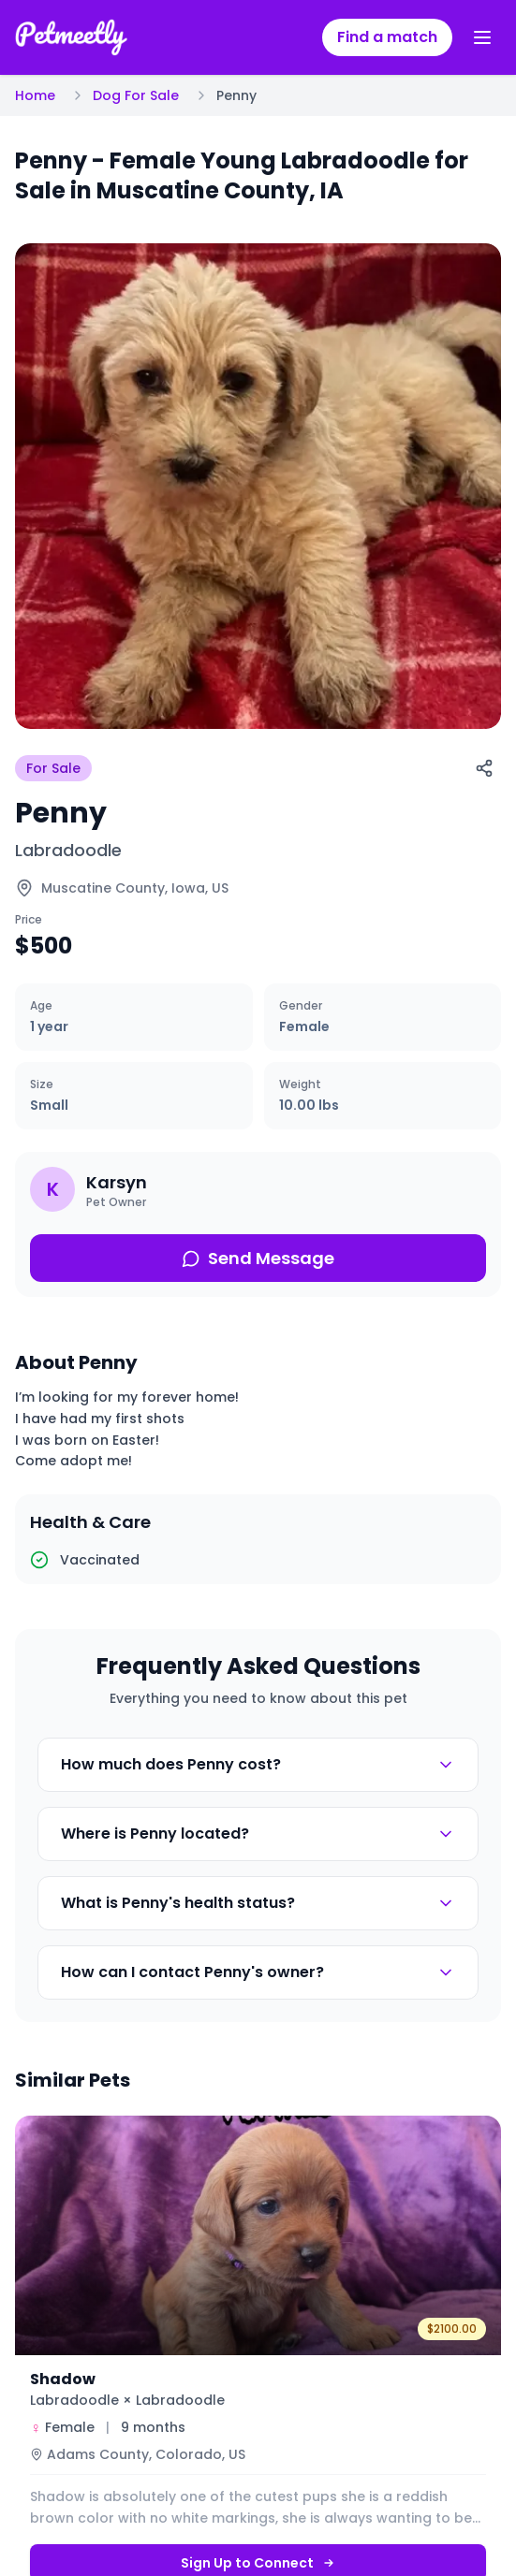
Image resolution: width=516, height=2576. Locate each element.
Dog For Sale (136, 95)
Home (35, 95)
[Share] (484, 768)
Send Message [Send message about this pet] (258, 1258)
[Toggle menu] (482, 37)
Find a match (387, 37)
